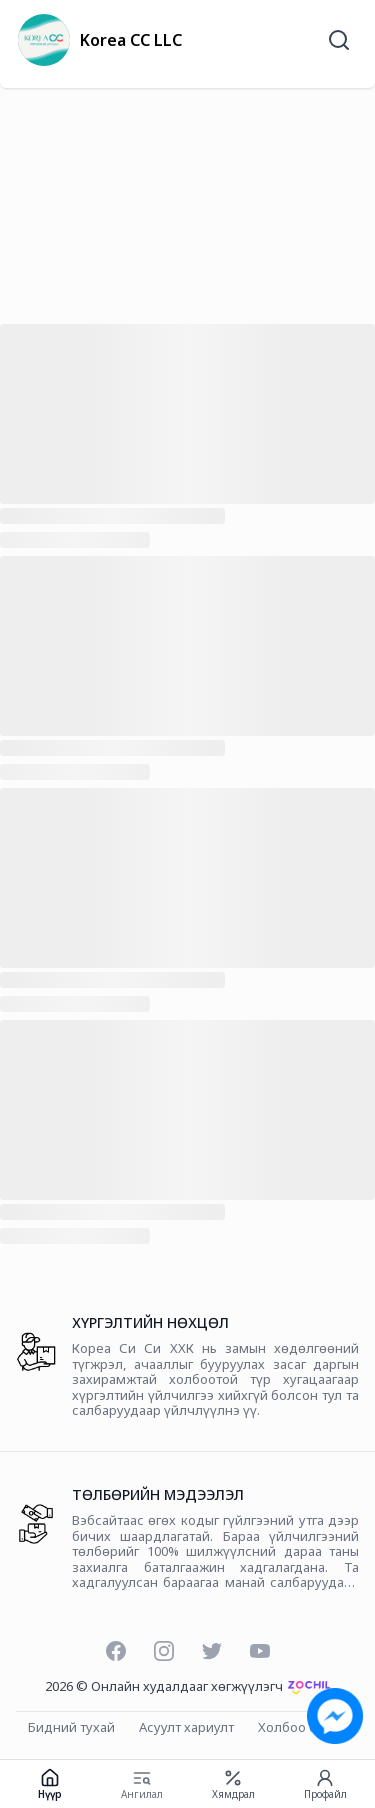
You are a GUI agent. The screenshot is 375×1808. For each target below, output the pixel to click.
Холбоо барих (302, 1728)
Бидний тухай (71, 1728)
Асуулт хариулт (186, 1728)
